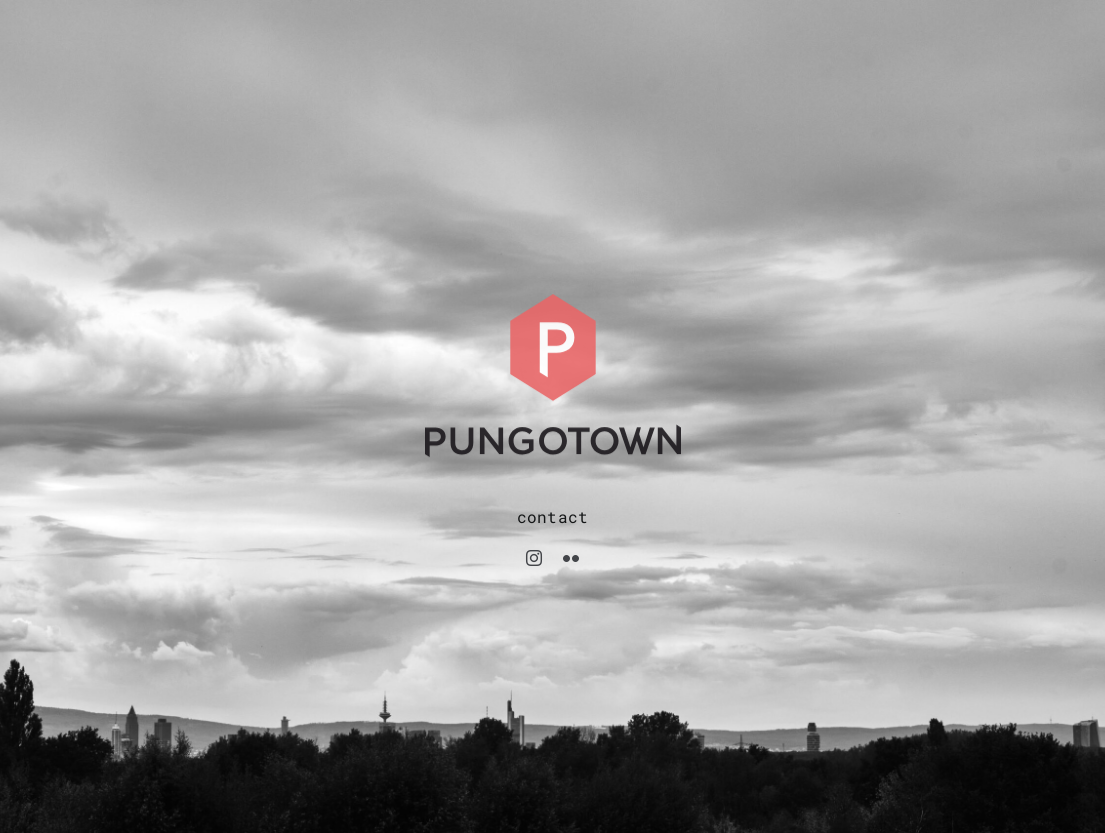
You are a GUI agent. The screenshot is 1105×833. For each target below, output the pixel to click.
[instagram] (534, 558)
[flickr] (571, 558)
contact (553, 516)
